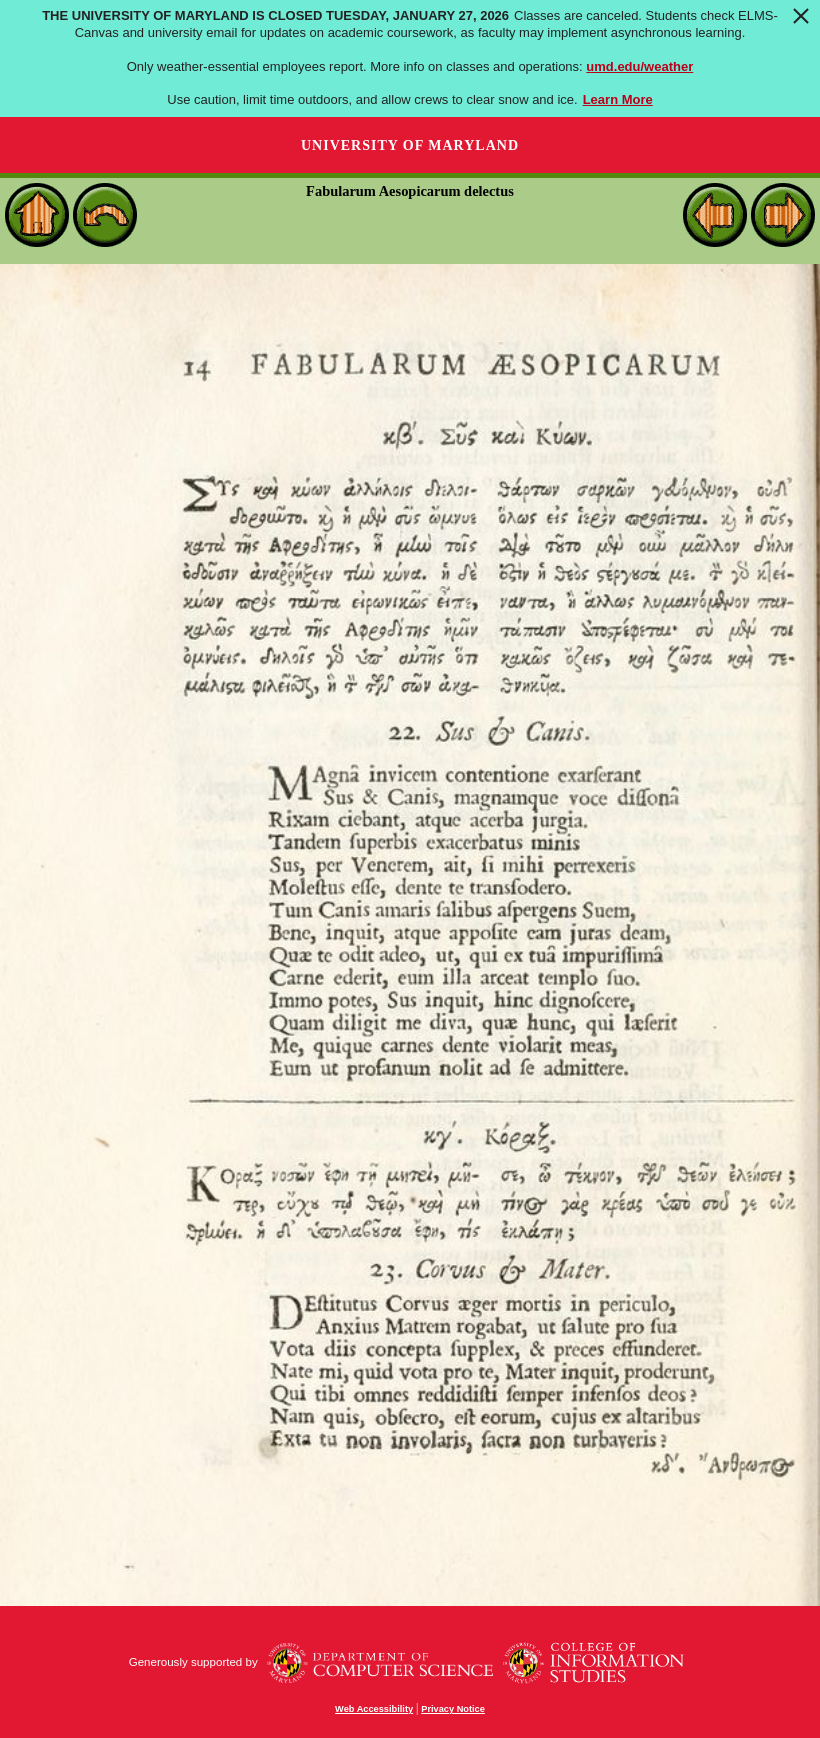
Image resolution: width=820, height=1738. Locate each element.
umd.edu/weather (639, 66)
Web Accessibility (374, 1709)
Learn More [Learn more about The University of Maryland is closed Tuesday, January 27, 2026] (618, 99)
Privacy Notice (453, 1709)
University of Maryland (410, 145)
